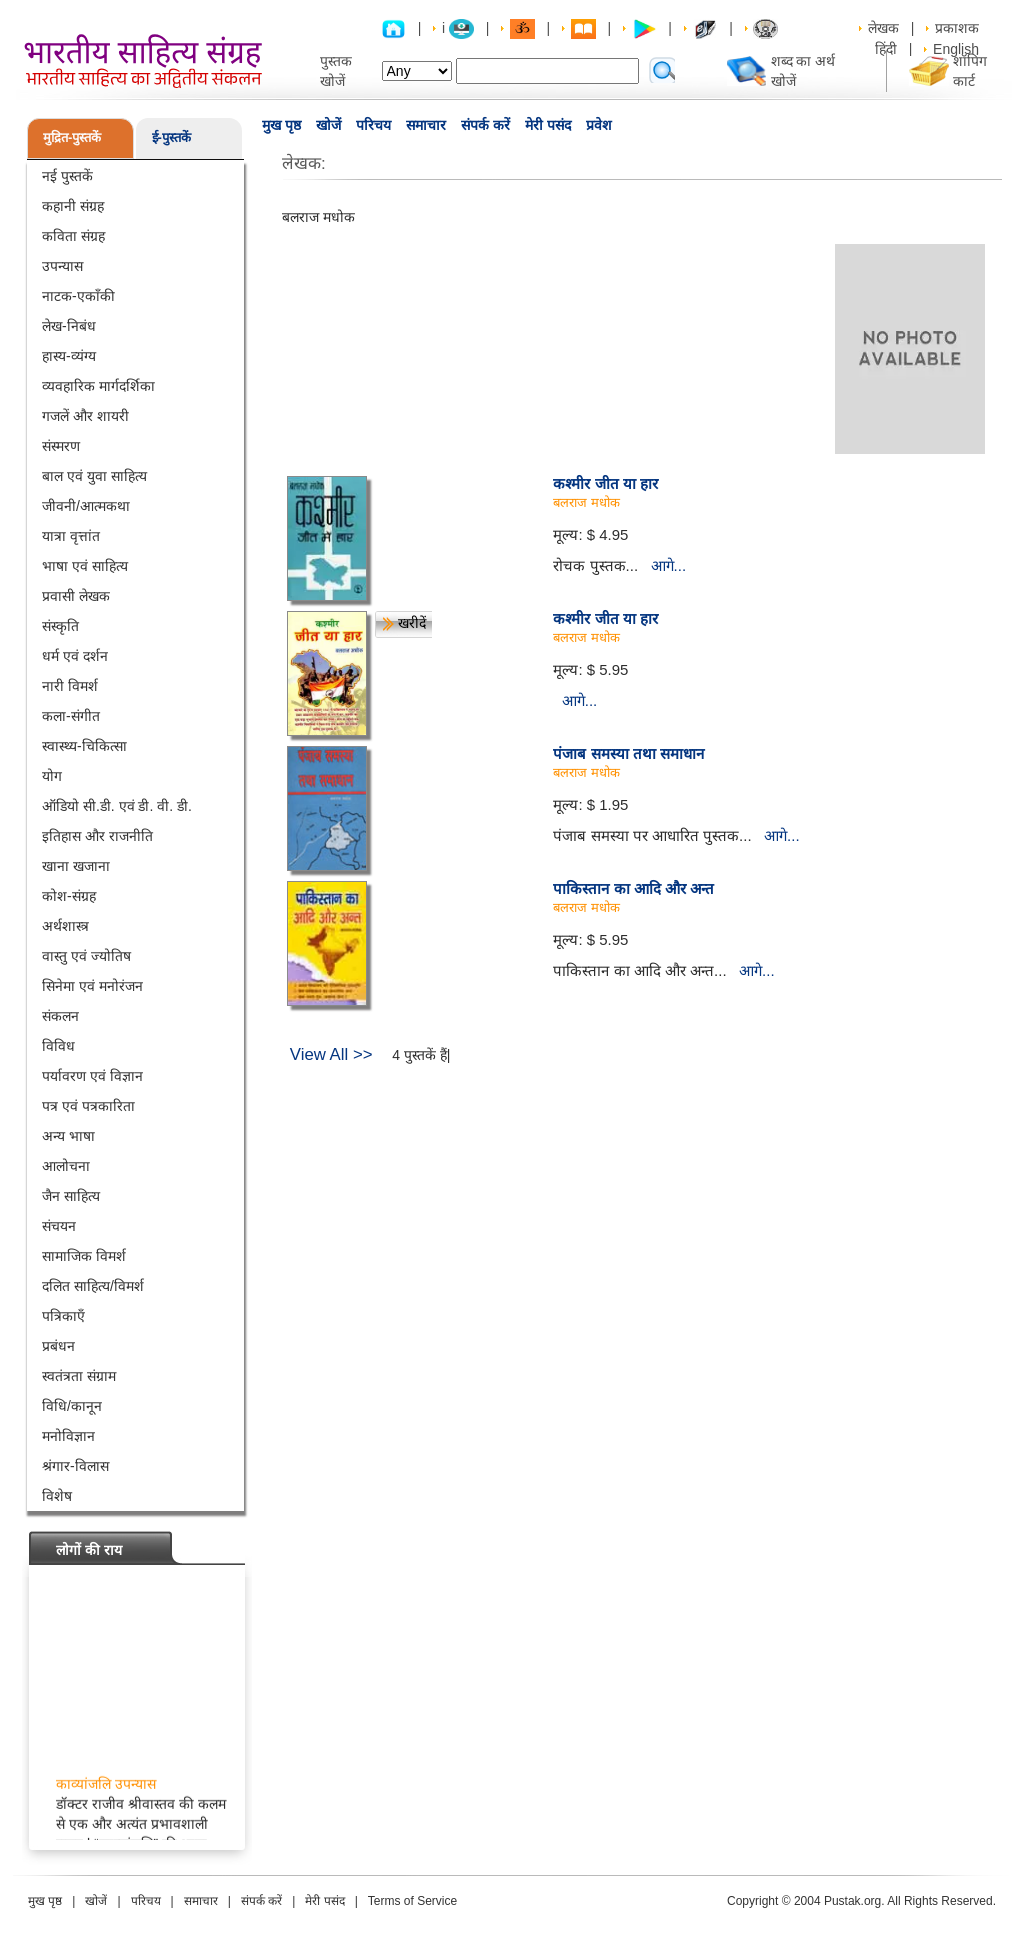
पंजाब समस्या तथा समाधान (628, 753)
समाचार (426, 125)
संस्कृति (60, 626)
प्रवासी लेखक (76, 596)
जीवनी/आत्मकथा (86, 506)
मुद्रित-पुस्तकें (72, 137)
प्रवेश (599, 125)
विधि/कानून (72, 1406)
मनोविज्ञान (68, 1436)
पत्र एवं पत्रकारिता (88, 1106)
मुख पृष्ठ (281, 125)
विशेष (57, 1496)
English (956, 49)
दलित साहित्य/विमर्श (93, 1286)
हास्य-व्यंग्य (69, 356)
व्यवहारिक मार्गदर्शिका (98, 386)
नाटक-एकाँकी (78, 296)
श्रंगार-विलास (75, 1466)
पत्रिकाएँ (63, 1316)
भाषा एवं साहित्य (85, 566)
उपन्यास (62, 266)
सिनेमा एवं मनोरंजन (92, 986)
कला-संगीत (71, 716)
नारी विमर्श (70, 686)
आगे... (669, 565)
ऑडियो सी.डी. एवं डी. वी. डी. (117, 806)
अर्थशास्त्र (65, 926)
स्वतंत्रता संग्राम (79, 1376)
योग (52, 776)
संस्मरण (61, 446)
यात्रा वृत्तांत (71, 536)
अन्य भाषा (68, 1136)
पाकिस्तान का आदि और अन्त (633, 888)
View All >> (331, 1054)
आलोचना (66, 1166)
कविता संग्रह (73, 236)
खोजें (328, 125)
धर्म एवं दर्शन (75, 656)
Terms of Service (412, 1901)
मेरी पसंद (548, 125)
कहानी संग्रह (73, 206)
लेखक (883, 28)
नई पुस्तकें (67, 176)
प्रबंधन (58, 1346)
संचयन (59, 1226)
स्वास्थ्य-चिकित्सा (84, 746)
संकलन (60, 1016)
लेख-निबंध (69, 326)
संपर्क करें (485, 125)
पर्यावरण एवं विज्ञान (92, 1076)
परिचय (373, 125)
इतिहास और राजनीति (97, 836)
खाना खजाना (76, 866)
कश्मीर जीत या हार (605, 483)
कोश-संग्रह (69, 896)
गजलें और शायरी (85, 416)
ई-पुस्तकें (171, 137)
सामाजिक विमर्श (84, 1256)
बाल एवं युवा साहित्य (94, 476)
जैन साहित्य (71, 1196)
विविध (58, 1046)
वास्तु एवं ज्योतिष (86, 956)
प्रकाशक (957, 28)
